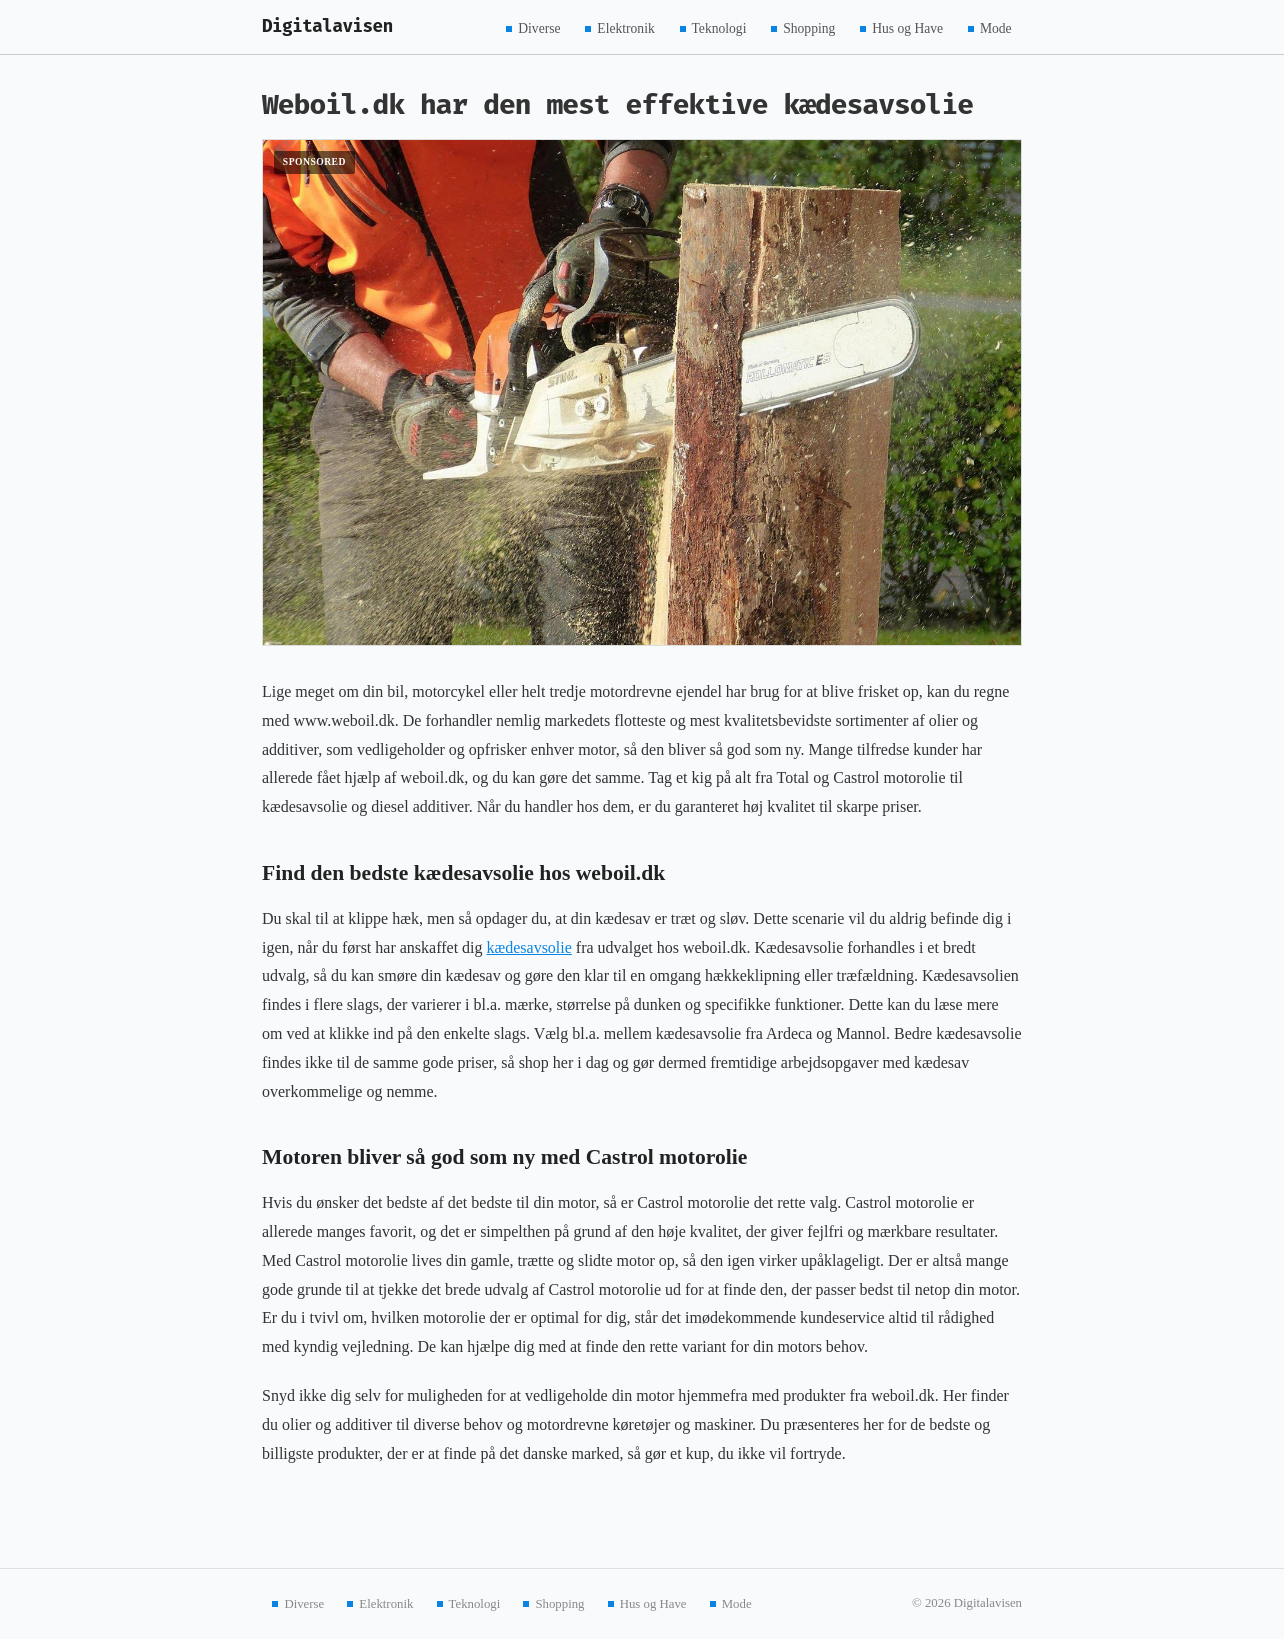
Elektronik (625, 27)
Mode (996, 27)
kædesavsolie (529, 947)
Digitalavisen (327, 26)
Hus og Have (907, 27)
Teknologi (719, 27)
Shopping (809, 27)
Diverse (539, 27)
